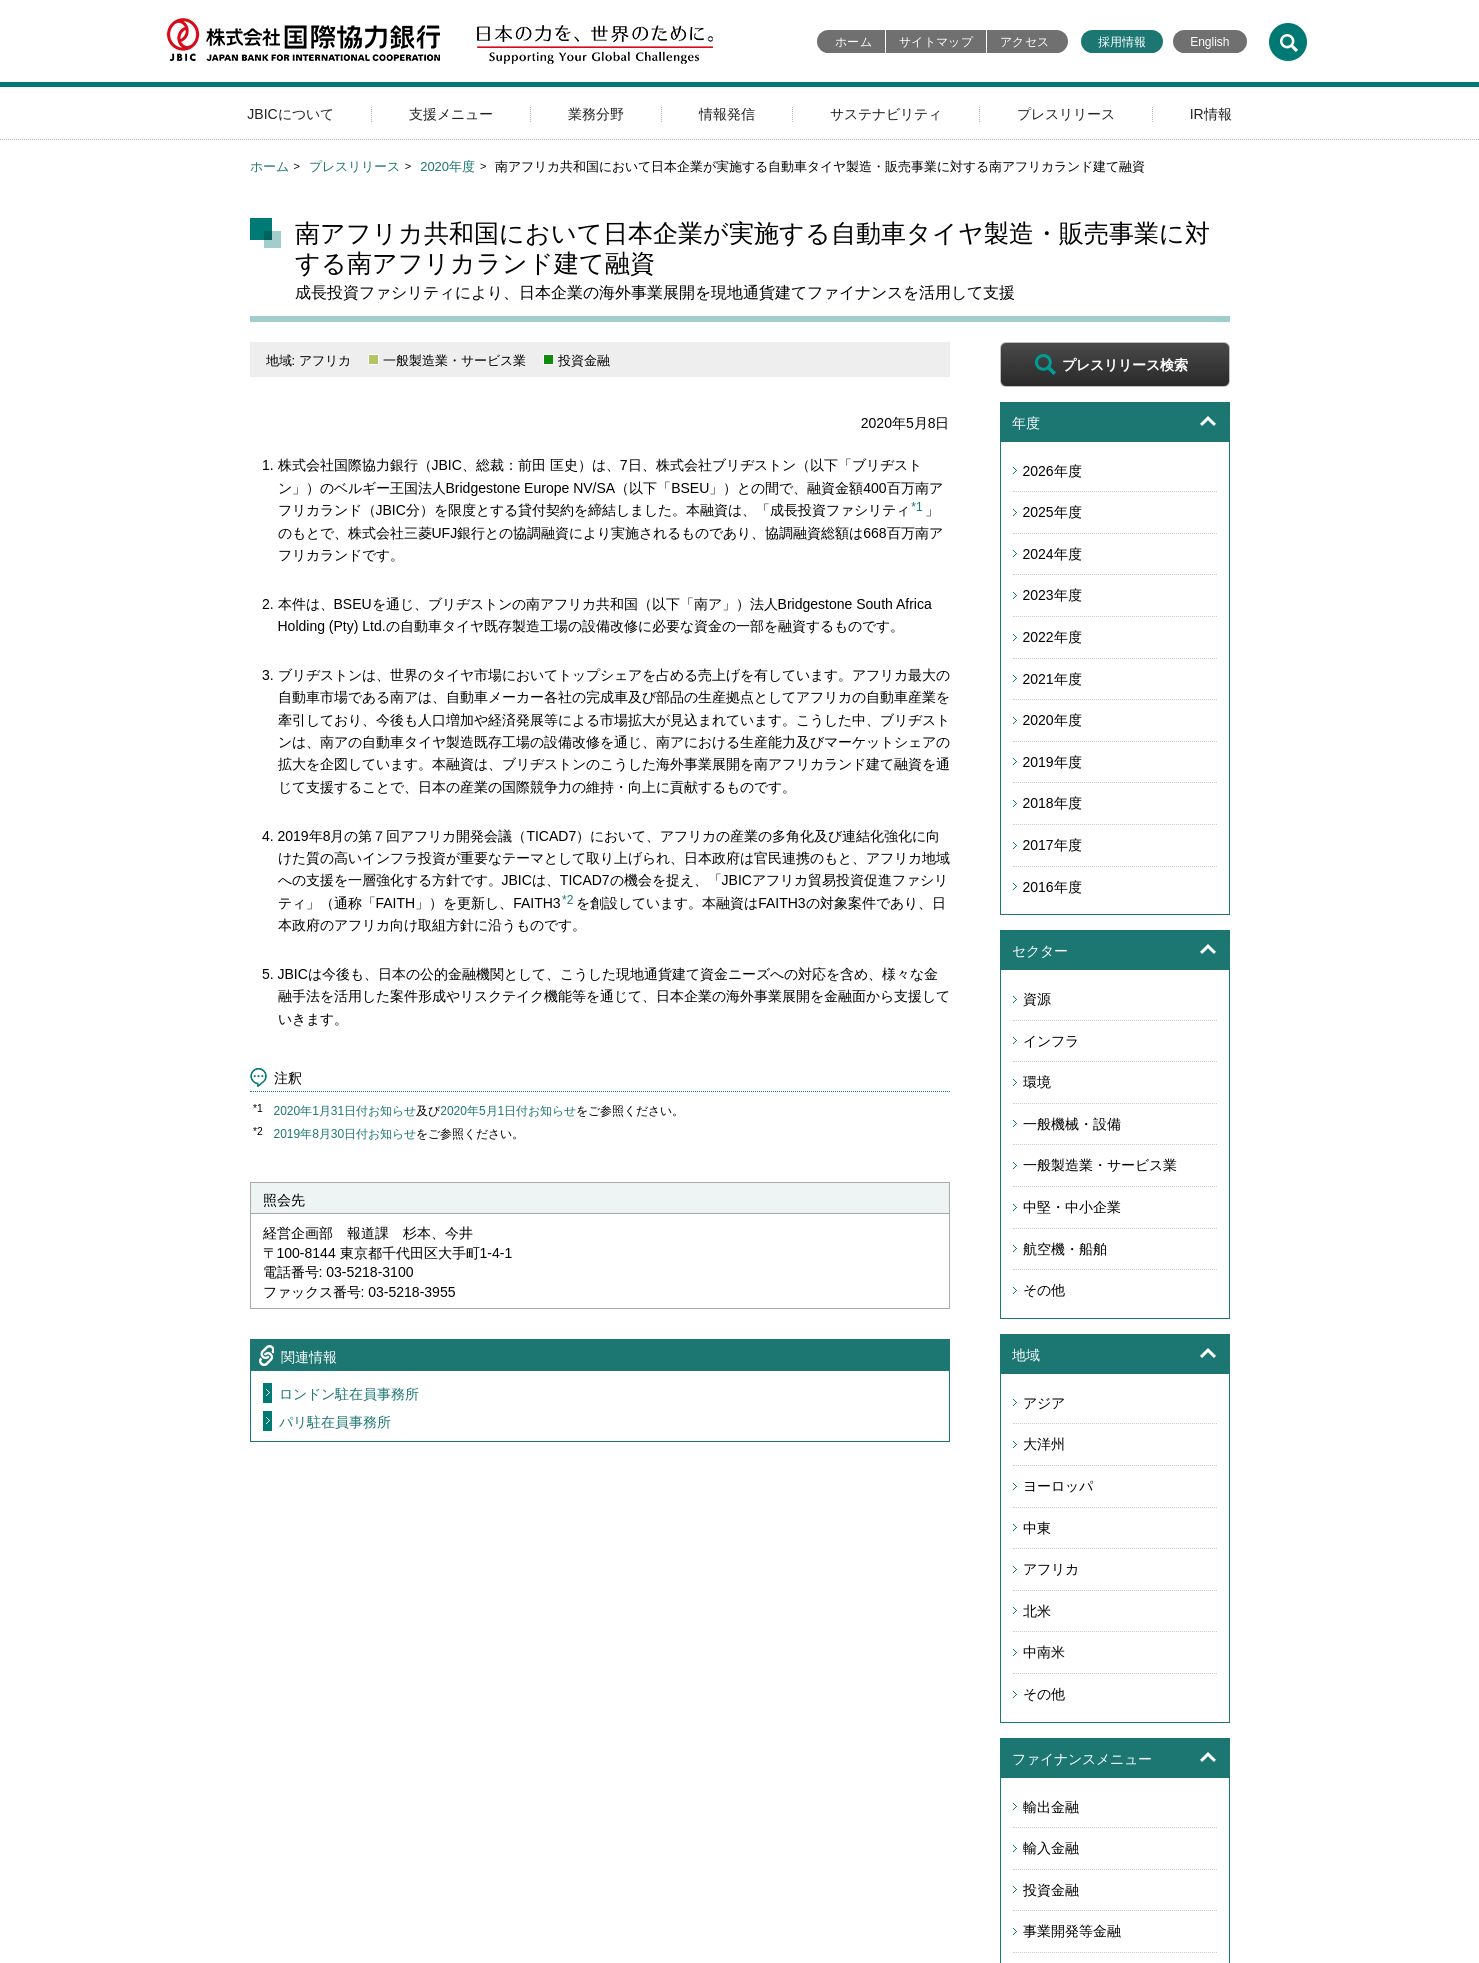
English (1209, 42)
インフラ (1051, 1041)
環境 (1037, 1082)
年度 (1026, 423)
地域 (1026, 1355)
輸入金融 (1051, 1848)
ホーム (853, 42)
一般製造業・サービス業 (1100, 1165)
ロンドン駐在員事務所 (349, 1394)
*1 (916, 507)
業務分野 (596, 114)
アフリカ (1051, 1569)
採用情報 (1122, 42)
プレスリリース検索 (1125, 365)
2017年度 (1052, 845)
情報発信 (727, 114)
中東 (1037, 1528)
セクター (1040, 951)
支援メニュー (451, 114)
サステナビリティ (886, 114)
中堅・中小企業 (1072, 1207)
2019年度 (1052, 762)
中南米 (1044, 1652)
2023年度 (1052, 595)
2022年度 (1052, 637)
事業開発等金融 (1072, 1931)
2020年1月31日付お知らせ (345, 1111)
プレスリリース (1066, 114)
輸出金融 (1051, 1807)
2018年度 (1052, 803)
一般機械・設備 (1072, 1124)
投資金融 (1051, 1890)
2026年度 (1052, 471)
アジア (1044, 1403)
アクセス (1024, 42)
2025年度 (1052, 512)
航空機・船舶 (1065, 1249)
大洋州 (1044, 1444)
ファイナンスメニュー (1082, 1759)
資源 (1037, 999)
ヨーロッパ (1058, 1486)
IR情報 (1211, 114)
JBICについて (290, 114)
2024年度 (1052, 554)
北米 (1037, 1611)
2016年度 (1052, 887)
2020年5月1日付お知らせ (508, 1111)
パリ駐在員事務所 (335, 1422)
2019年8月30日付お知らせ (345, 1134)
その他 (1044, 1290)
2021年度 (1052, 679)
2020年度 (447, 166)
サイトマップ (936, 42)
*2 (567, 900)
